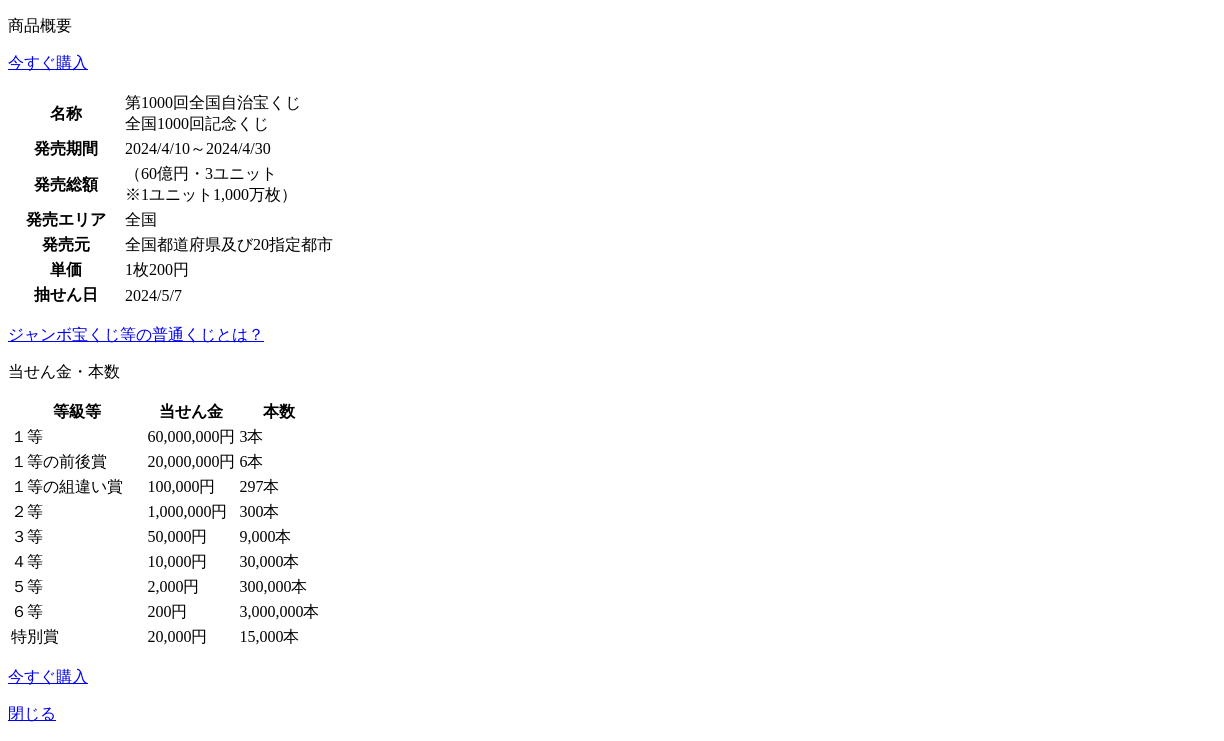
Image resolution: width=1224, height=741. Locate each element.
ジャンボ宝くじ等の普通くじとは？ (136, 334)
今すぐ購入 (48, 62)
